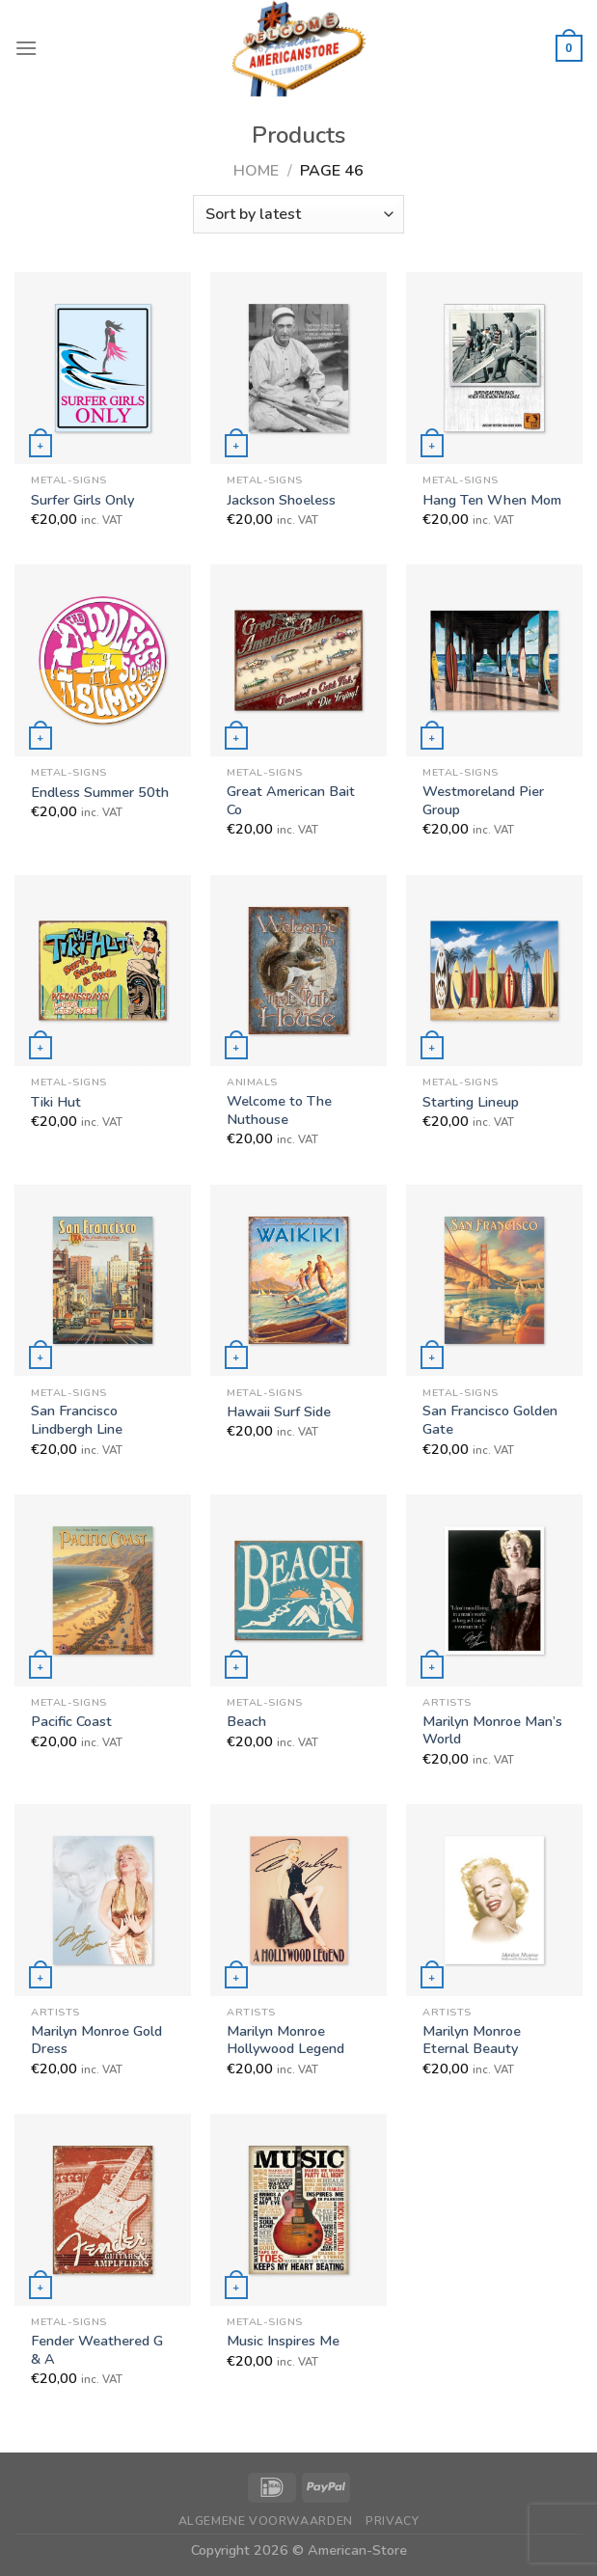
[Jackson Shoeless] (298, 368)
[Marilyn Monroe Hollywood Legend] (298, 1900)
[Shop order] (298, 214)
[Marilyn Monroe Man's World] (494, 1590)
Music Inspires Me (283, 2341)
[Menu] (26, 47)
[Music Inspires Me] (298, 2210)
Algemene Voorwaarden (265, 2521)
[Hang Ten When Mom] (494, 368)
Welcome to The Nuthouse (279, 1110)
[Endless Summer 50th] (102, 660)
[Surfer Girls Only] (102, 368)
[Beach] (298, 1590)
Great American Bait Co (291, 800)
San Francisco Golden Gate (489, 1420)
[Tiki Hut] (102, 971)
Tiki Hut (56, 1102)
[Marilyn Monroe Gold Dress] (102, 1900)
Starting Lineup (470, 1102)
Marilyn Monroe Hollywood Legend (285, 2040)
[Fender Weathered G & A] (102, 2210)
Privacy (392, 2521)
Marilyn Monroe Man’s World (492, 1730)
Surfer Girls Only (82, 500)
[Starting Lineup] (494, 971)
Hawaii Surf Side (279, 1412)
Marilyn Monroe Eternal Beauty (471, 2040)
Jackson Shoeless (281, 500)
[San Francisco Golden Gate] (494, 1281)
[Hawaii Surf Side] (298, 1281)
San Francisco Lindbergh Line (76, 1420)
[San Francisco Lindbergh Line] (102, 1281)
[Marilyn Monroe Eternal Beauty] (494, 1900)
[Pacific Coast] (102, 1590)
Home (256, 170)
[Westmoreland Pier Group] (494, 660)
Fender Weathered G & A (97, 2350)
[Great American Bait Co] (298, 660)
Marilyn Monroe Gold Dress (96, 2040)
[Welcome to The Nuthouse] (298, 971)
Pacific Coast (71, 1722)
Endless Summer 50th (100, 792)
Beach (246, 1722)
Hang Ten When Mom (491, 500)
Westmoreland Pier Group (483, 800)
